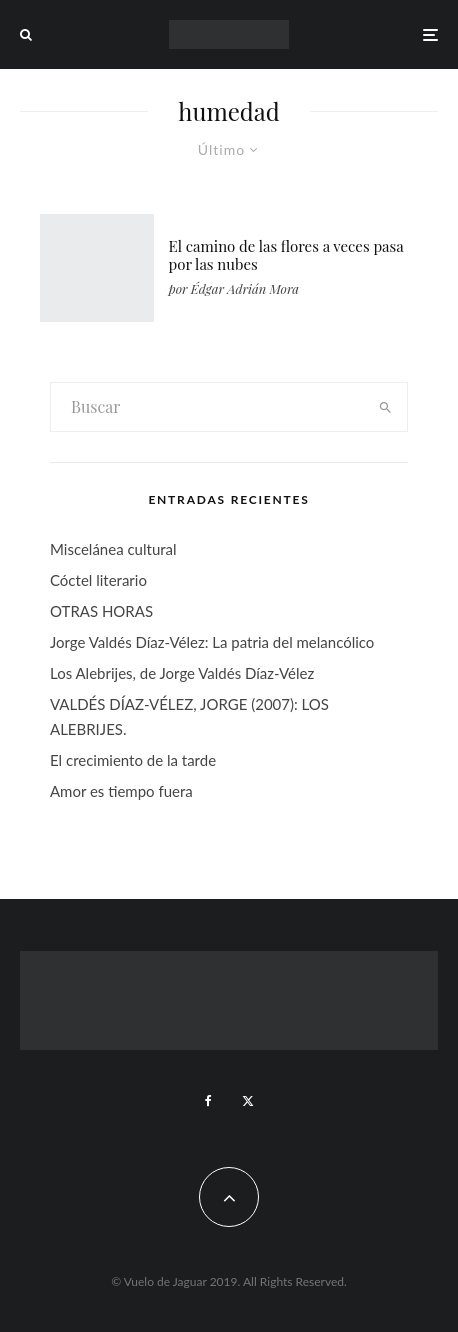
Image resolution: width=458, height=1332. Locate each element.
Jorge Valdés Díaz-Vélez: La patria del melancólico (212, 642)
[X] (248, 1101)
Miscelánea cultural (113, 549)
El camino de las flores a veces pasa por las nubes (286, 255)
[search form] (207, 407)
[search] (385, 407)
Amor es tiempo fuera (121, 791)
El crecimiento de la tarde (133, 760)
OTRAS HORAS (101, 611)
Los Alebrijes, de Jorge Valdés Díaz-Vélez (182, 673)
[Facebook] (208, 1101)
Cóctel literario (98, 580)
